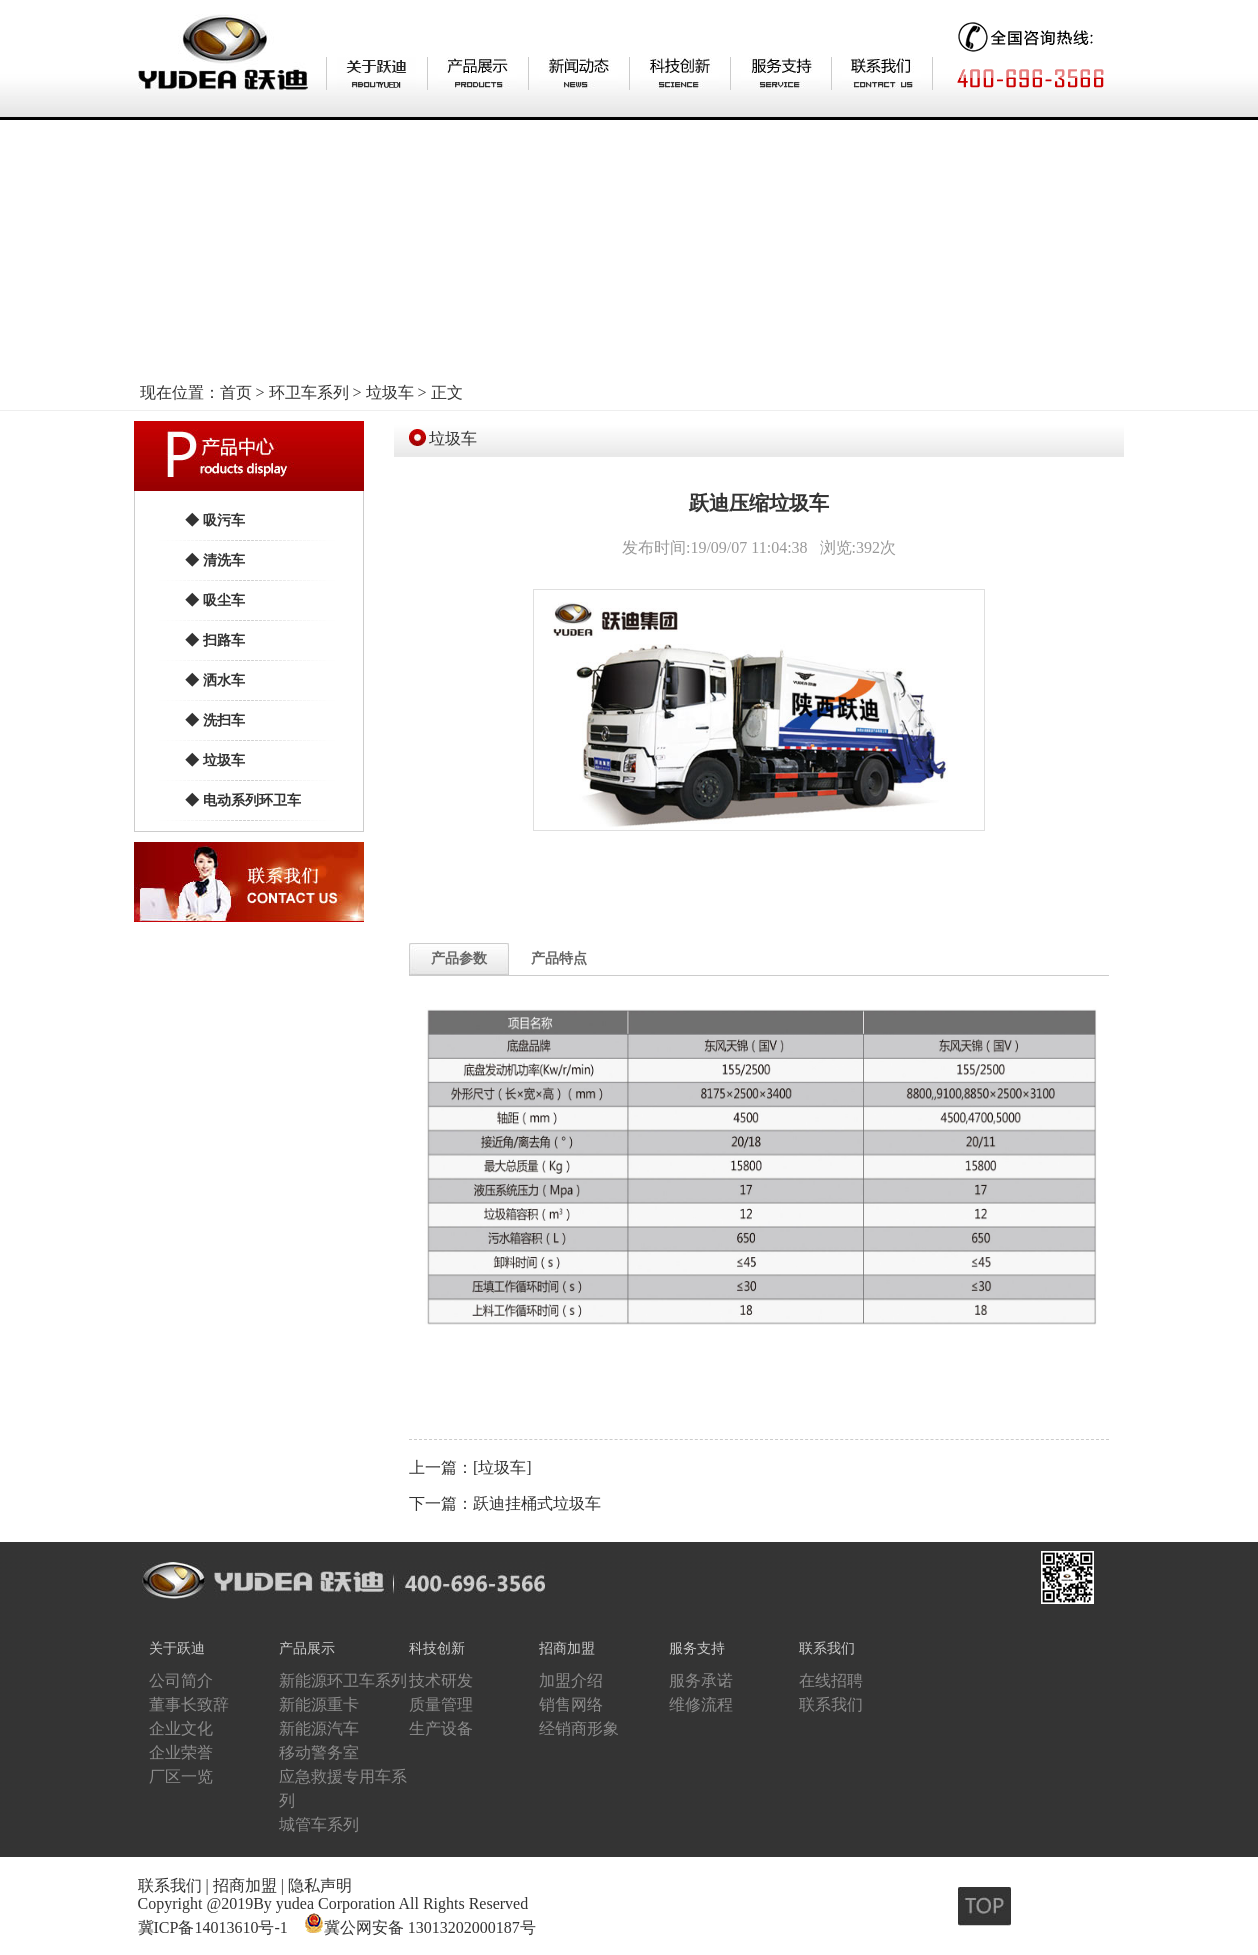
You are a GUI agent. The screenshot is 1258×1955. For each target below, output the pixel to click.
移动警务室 (319, 1752)
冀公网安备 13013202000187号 (430, 1927)
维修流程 (701, 1704)
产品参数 (459, 958)
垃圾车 (390, 392)
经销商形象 (579, 1728)
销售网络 (571, 1704)
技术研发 (441, 1680)
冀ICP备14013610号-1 (213, 1927)
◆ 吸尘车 (215, 600)
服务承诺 (701, 1680)
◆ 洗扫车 (215, 720)
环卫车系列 (309, 392)
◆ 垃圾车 (215, 760)
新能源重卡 (319, 1704)
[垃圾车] (502, 1467)
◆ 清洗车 (215, 560)
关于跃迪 (177, 1648)
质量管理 (441, 1704)
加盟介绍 (571, 1680)
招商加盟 (567, 1648)
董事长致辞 (189, 1704)
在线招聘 (831, 1680)
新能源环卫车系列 (343, 1680)
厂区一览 (181, 1776)
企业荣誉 (181, 1752)
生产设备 (441, 1728)
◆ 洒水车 (215, 680)
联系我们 (827, 1648)
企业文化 (181, 1728)
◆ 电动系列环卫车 (243, 800)
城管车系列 (319, 1824)
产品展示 (307, 1648)
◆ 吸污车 (215, 520)
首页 (236, 392)
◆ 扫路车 (215, 640)
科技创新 (437, 1648)
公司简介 (181, 1680)
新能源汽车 (319, 1728)
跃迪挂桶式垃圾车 (537, 1503)
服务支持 (697, 1648)
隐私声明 (320, 1885)
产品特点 (559, 958)
